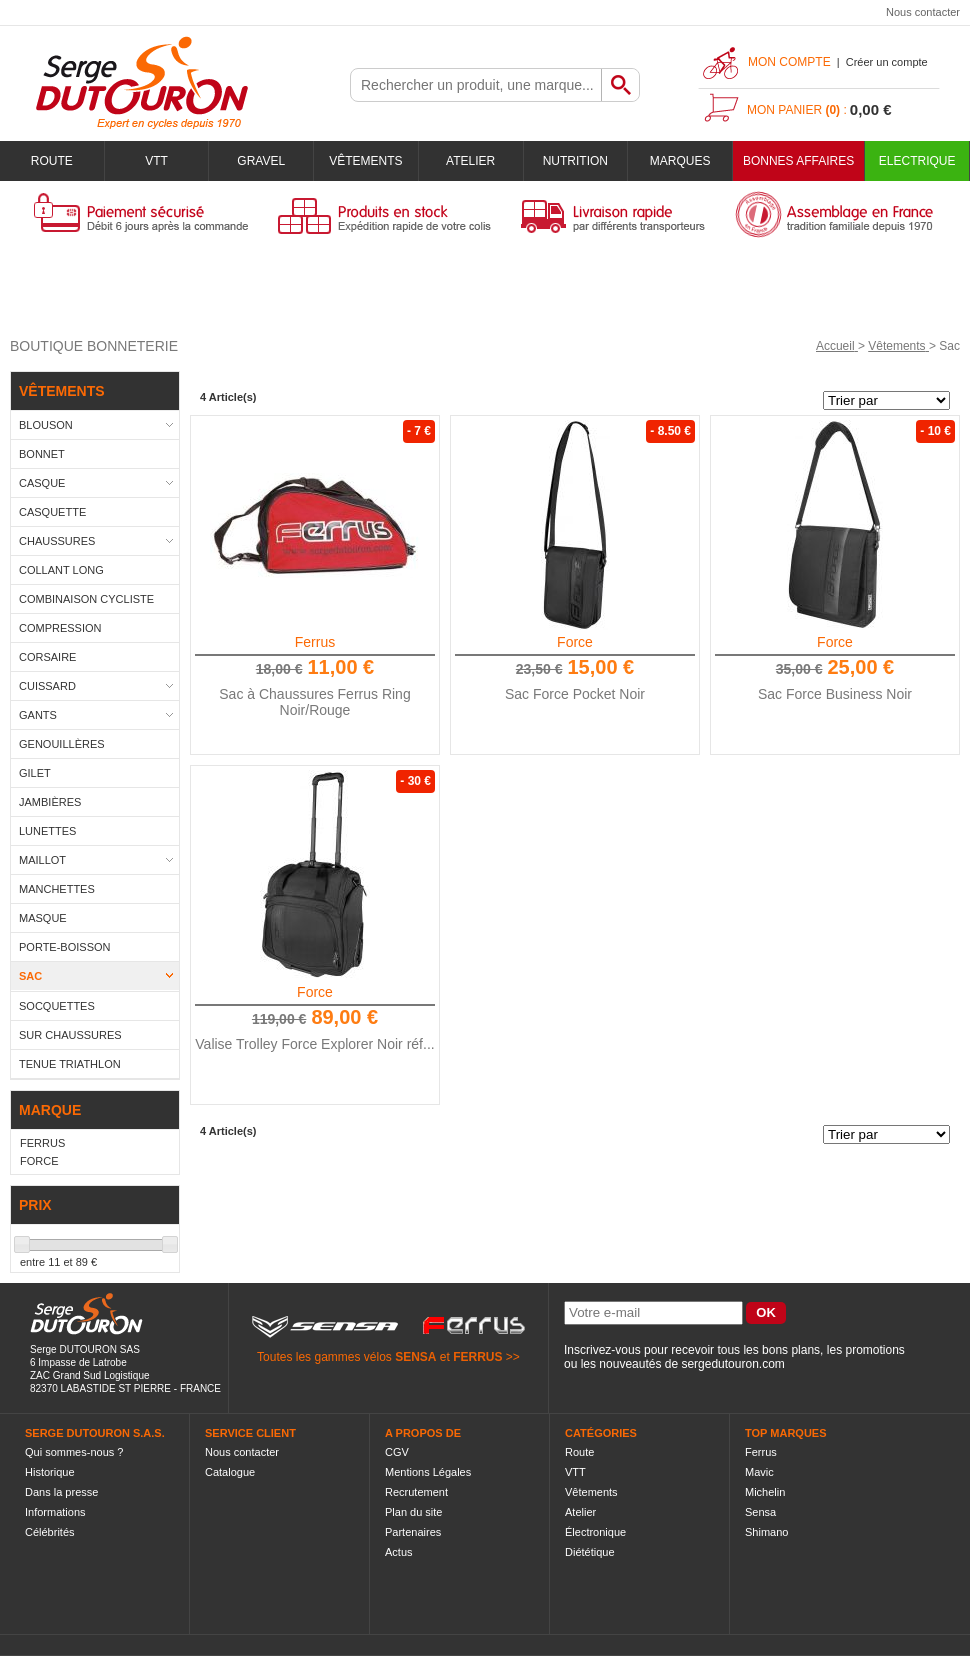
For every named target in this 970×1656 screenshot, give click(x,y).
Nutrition (575, 161)
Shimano (766, 1532)
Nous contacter (923, 12)
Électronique (595, 1532)
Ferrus (315, 642)
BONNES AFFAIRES (798, 161)
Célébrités (50, 1532)
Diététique (590, 1552)
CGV (397, 1452)
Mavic (759, 1472)
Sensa (760, 1512)
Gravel (261, 161)
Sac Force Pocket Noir (575, 694)
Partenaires (413, 1532)
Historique (50, 1472)
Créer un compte (887, 62)
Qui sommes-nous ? (74, 1452)
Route (52, 161)
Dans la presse (61, 1492)
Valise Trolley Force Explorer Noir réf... (314, 1044)
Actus (399, 1552)
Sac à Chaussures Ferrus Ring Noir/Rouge (314, 702)
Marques (680, 161)
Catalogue (230, 1472)
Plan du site (413, 1512)
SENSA (415, 1357)
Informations (55, 1512)
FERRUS (477, 1357)
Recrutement (416, 1492)
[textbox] (476, 85)
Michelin (765, 1492)
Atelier (470, 161)
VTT (156, 161)
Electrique (917, 161)
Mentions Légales (428, 1472)
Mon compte (789, 62)
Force (575, 642)
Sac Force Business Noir (835, 694)
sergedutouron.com (732, 1364)
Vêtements (365, 161)
